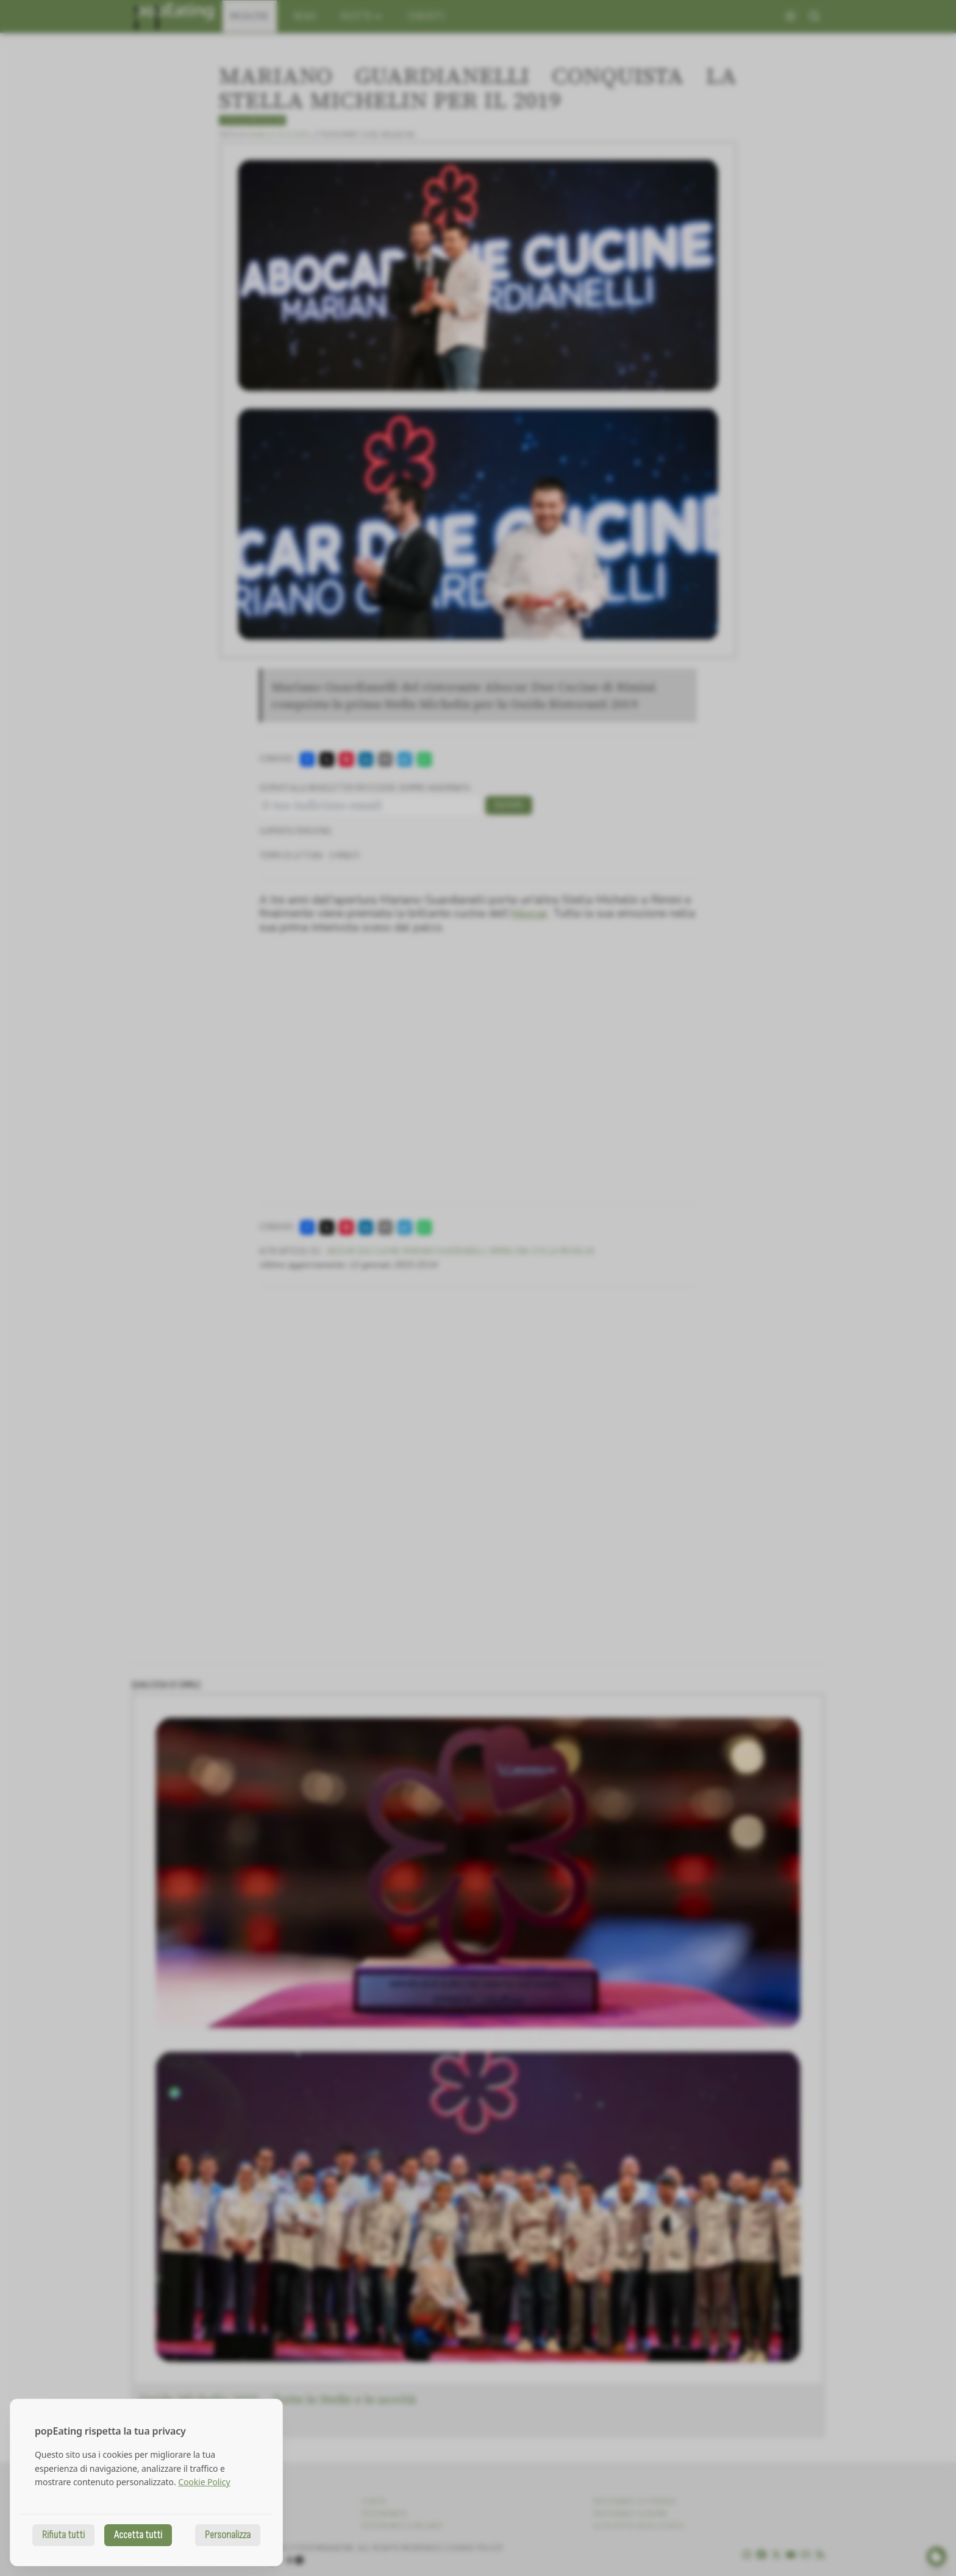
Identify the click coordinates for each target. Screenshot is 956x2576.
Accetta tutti (138, 2534)
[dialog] (146, 2482)
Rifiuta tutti (63, 2534)
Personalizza (228, 2534)
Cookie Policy (204, 2482)
